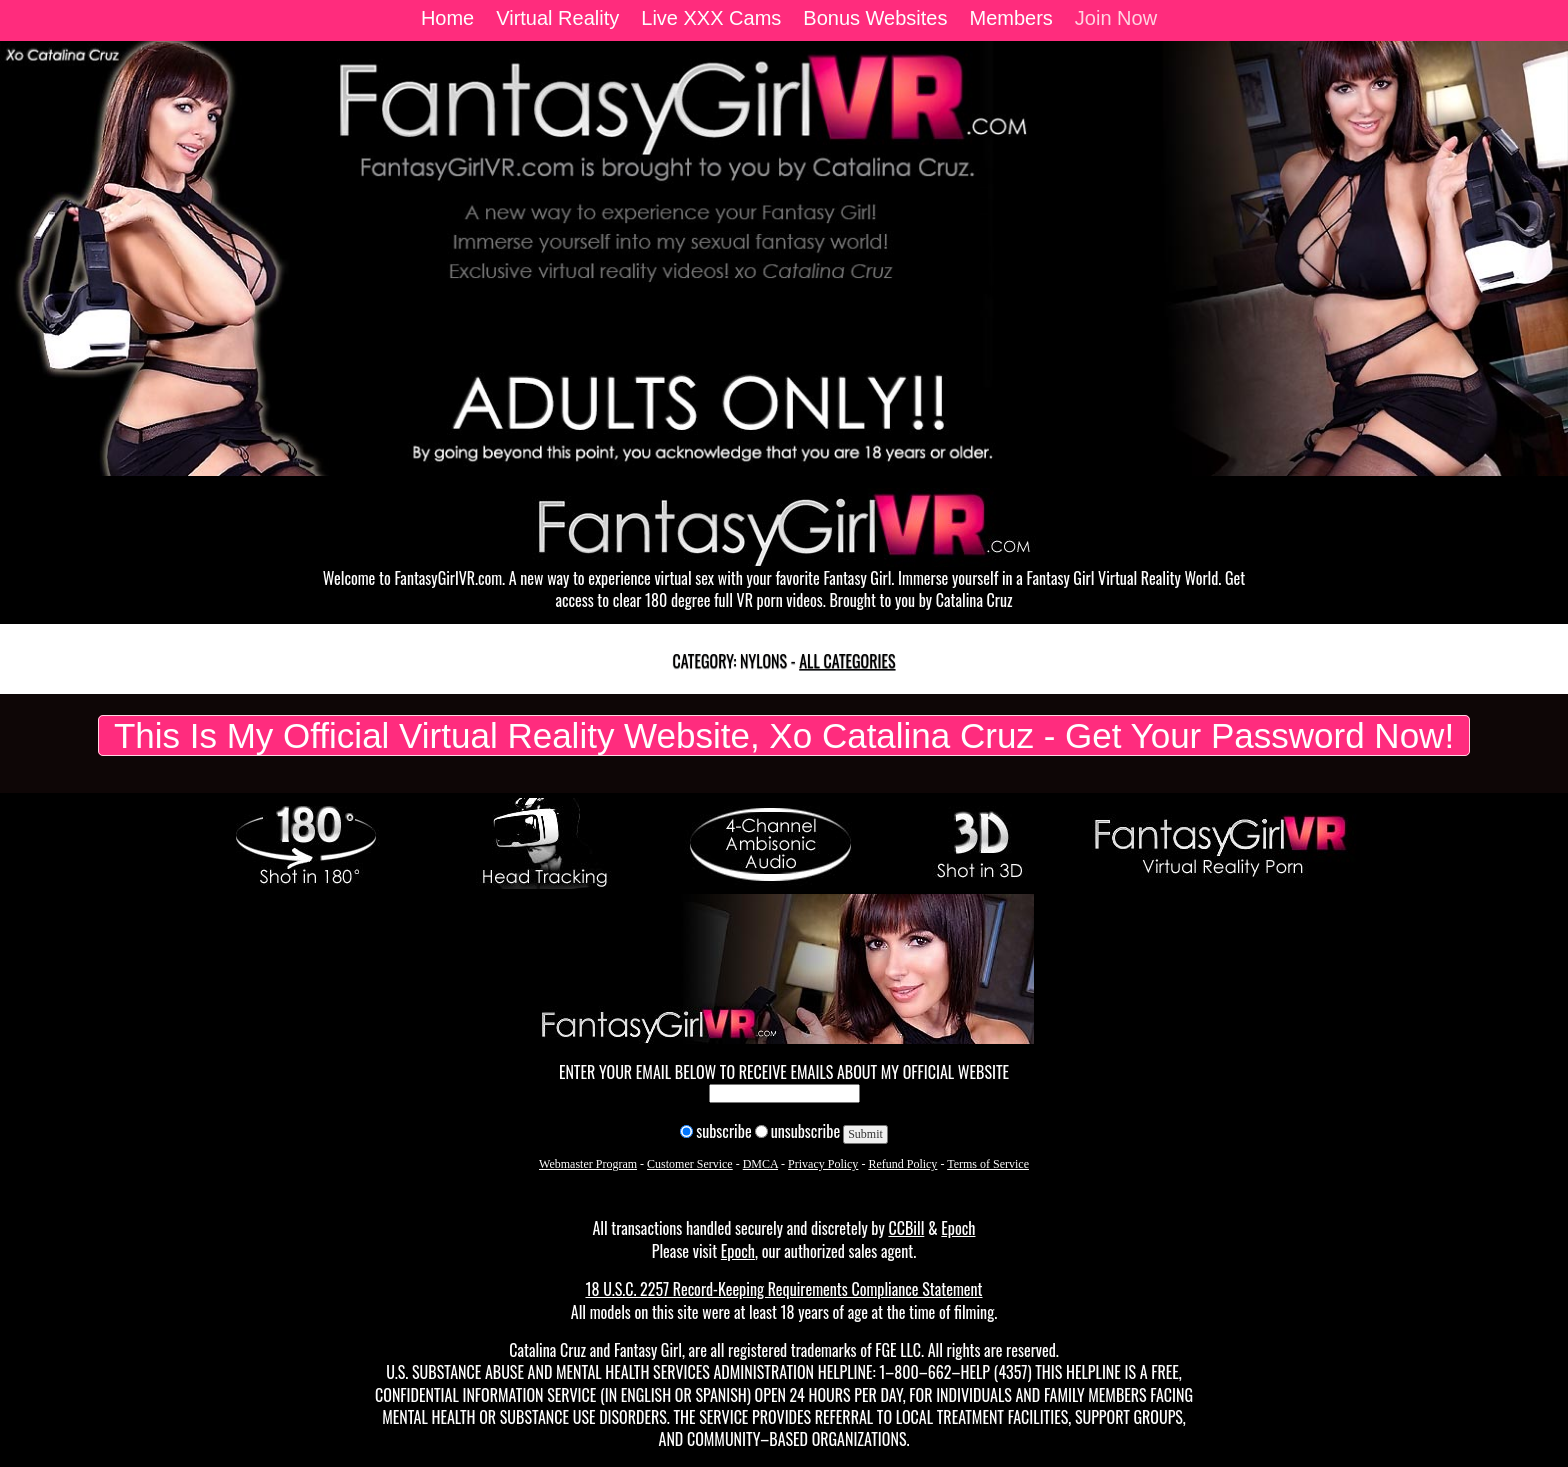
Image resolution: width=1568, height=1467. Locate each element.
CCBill (906, 1228)
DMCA (760, 1164)
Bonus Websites (875, 18)
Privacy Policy (823, 1164)
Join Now (1116, 18)
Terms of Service (988, 1164)
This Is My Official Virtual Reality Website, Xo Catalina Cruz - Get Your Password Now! (784, 735)
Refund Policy (902, 1164)
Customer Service (690, 1164)
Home (447, 18)
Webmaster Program (588, 1164)
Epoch (958, 1228)
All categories (847, 661)
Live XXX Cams (711, 18)
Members (1010, 18)
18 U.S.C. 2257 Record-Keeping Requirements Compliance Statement (783, 1289)
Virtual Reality (557, 18)
